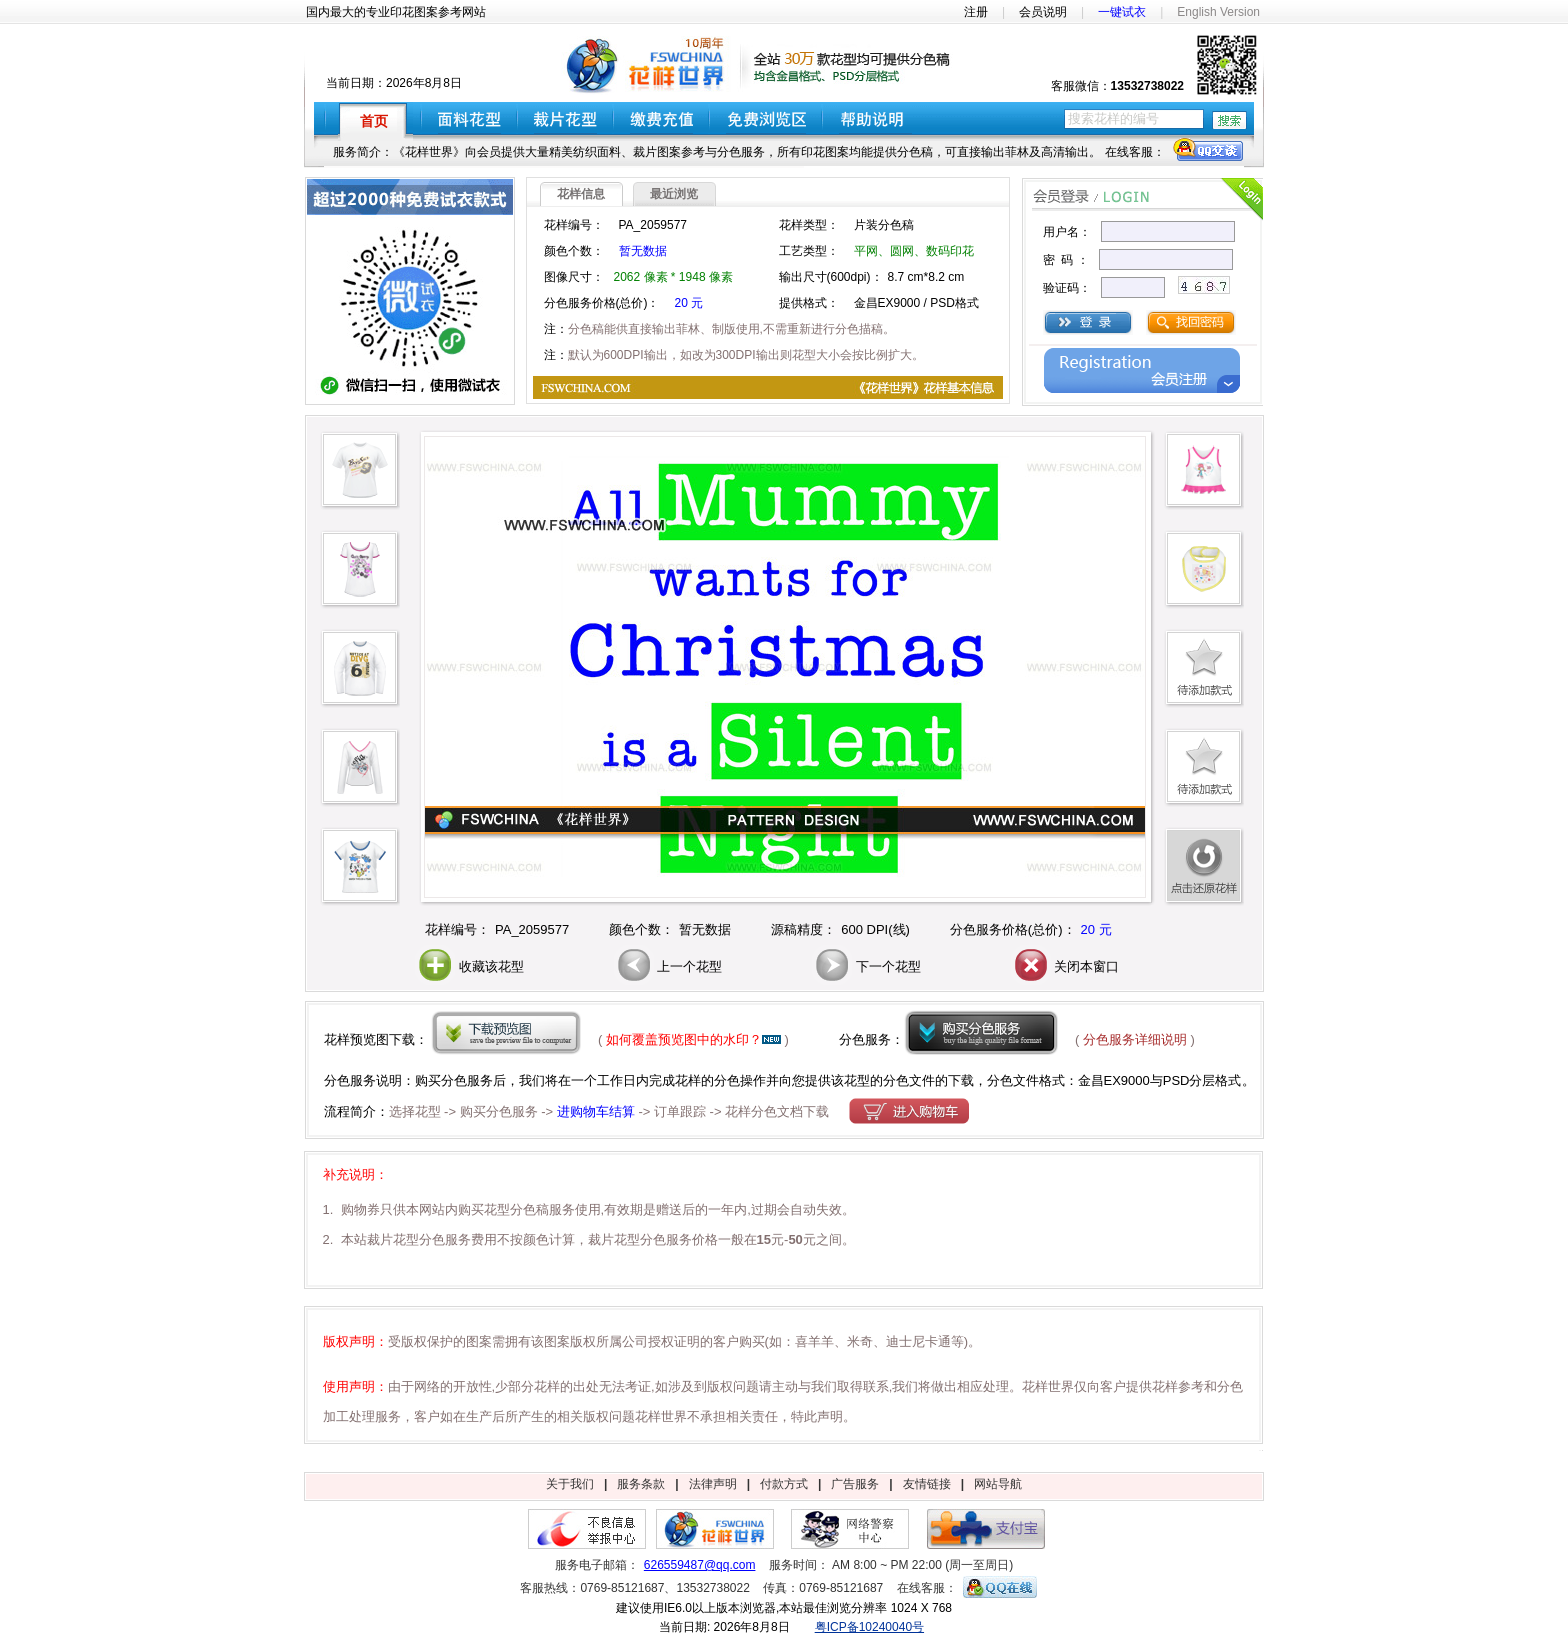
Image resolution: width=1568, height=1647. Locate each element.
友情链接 (927, 1484)
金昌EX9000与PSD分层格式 (1160, 1080)
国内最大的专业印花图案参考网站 (396, 12)
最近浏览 (674, 194)
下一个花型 (866, 966)
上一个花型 (668, 966)
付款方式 (784, 1484)
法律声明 (713, 1484)
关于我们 (570, 1484)
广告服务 (855, 1484)
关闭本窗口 (1065, 966)
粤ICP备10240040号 (869, 1627)
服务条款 (641, 1484)
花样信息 (581, 194)
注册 (976, 12)
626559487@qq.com (700, 1565)
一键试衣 (1122, 12)
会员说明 (1043, 12)
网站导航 (998, 1484)
